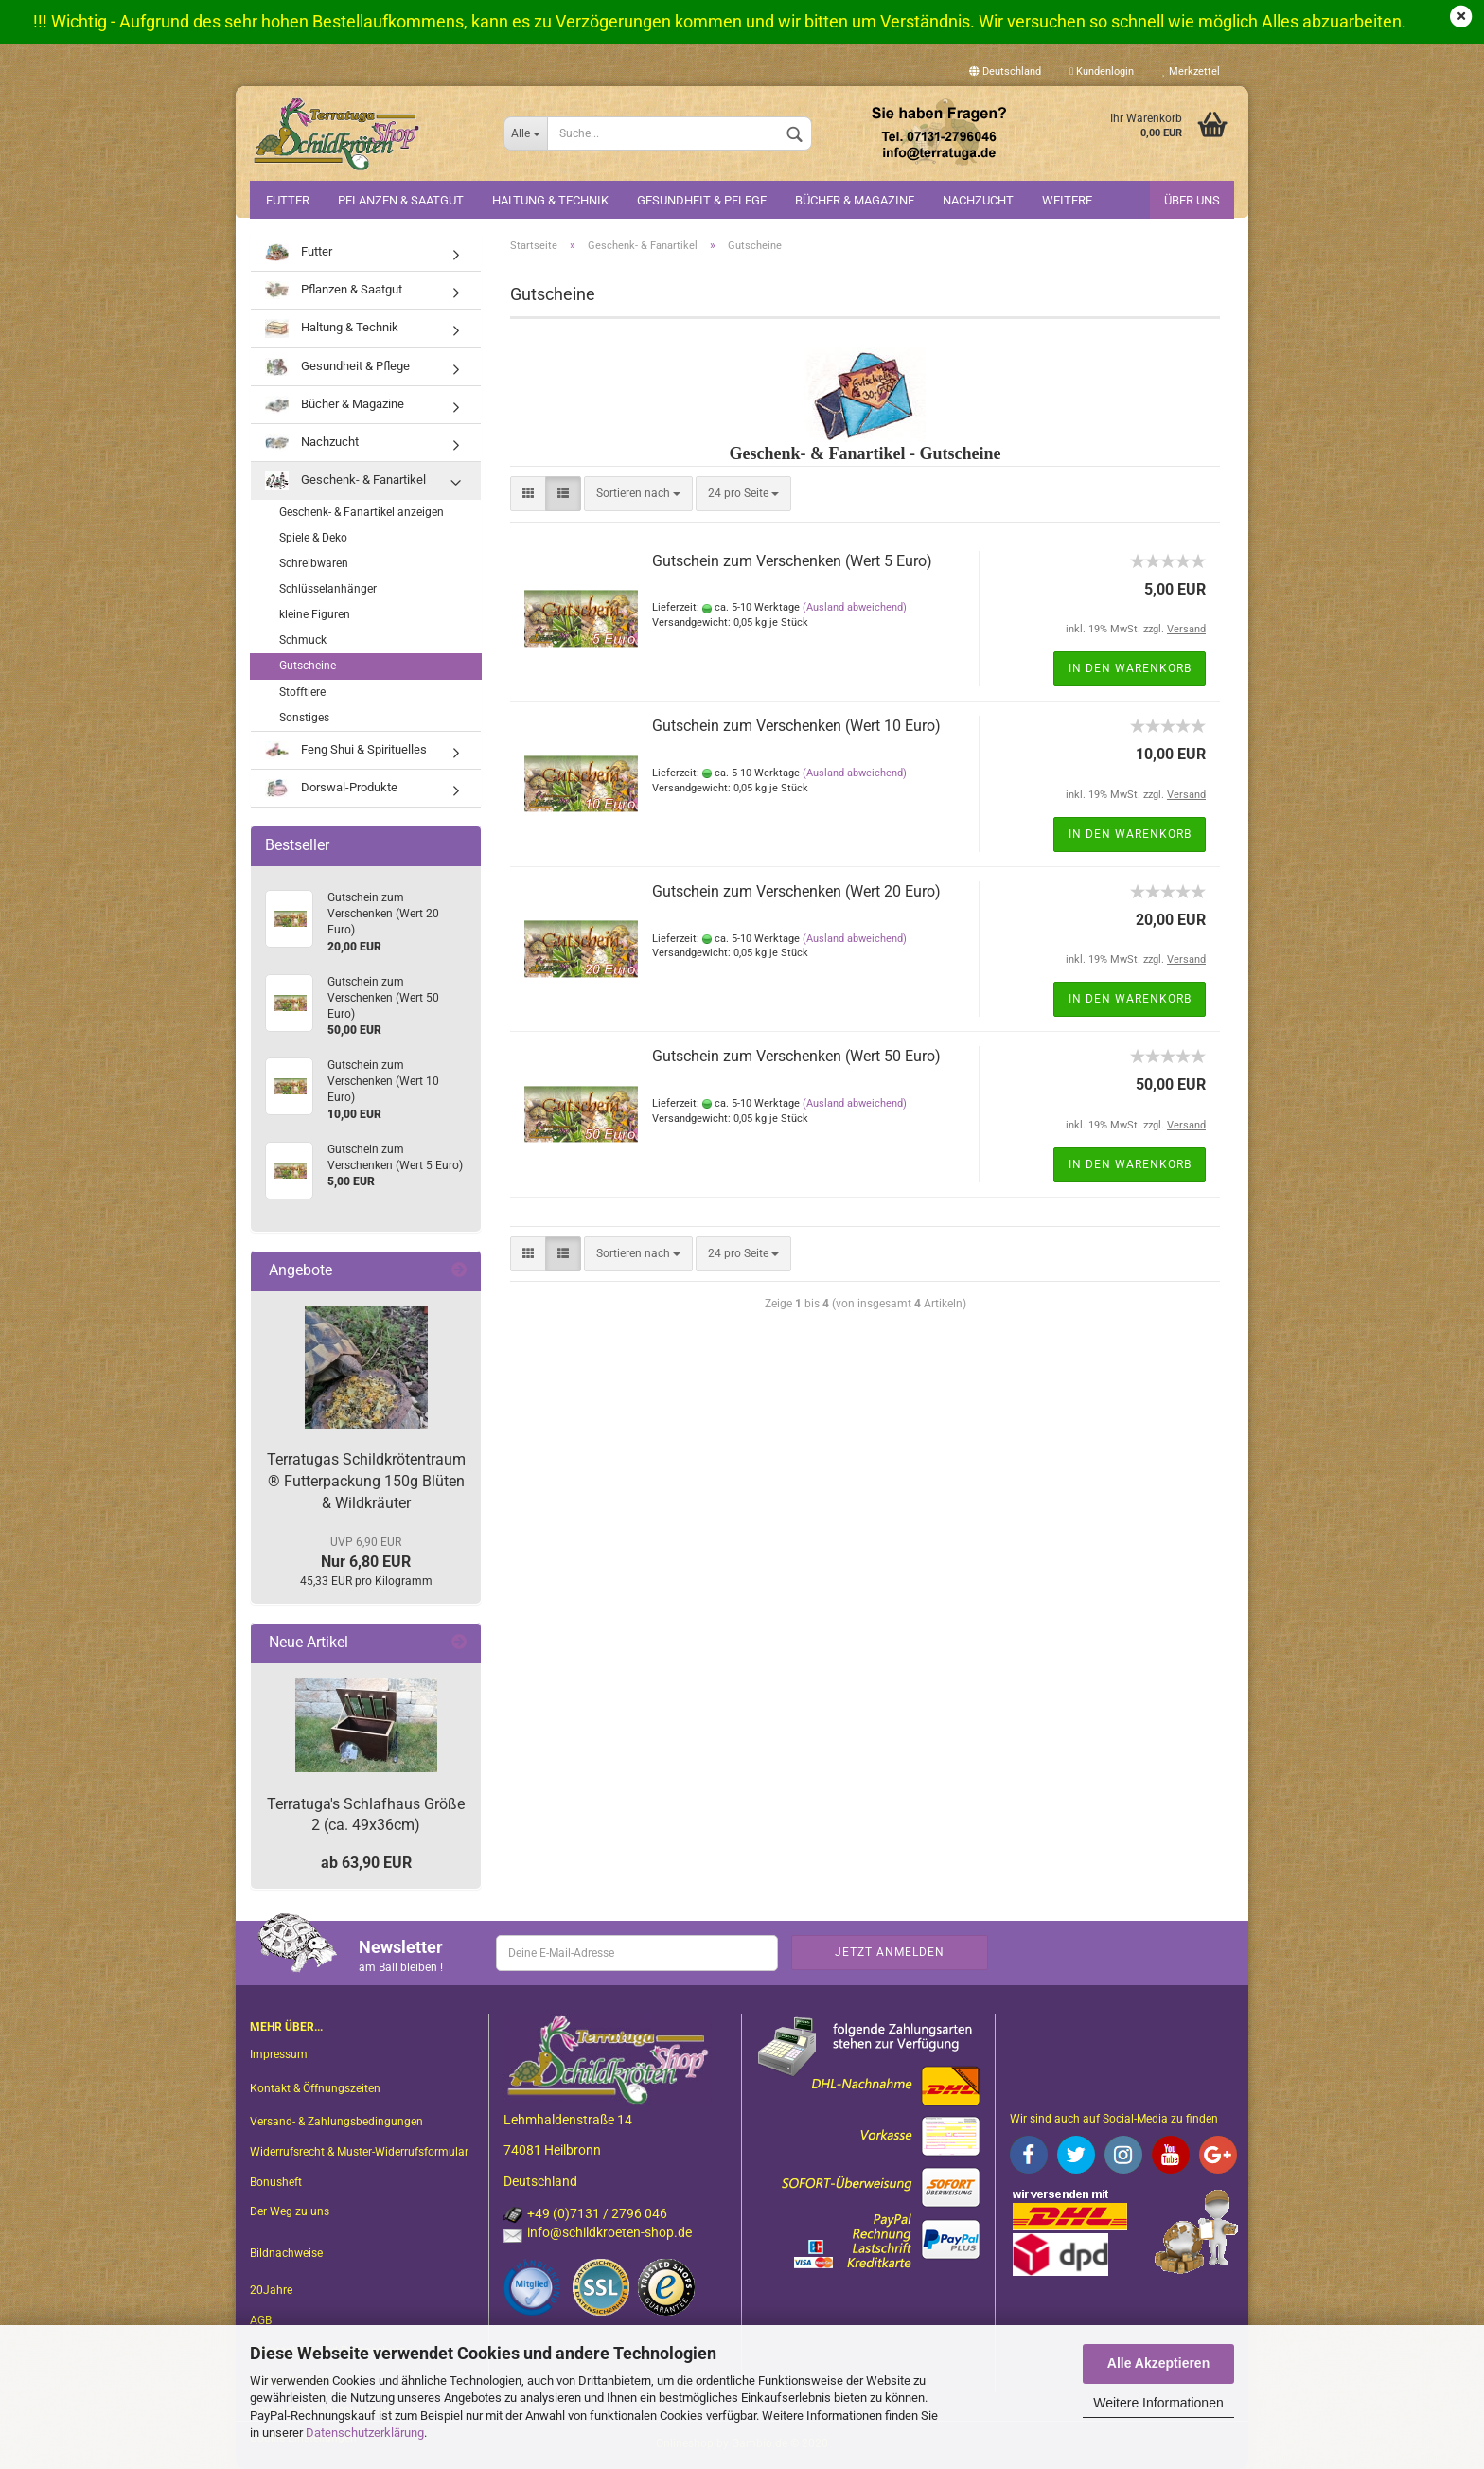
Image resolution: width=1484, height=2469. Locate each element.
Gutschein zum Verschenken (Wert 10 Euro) (796, 726)
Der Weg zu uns (289, 2211)
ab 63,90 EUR (366, 1863)
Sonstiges (304, 717)
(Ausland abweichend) (855, 607)
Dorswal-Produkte (331, 788)
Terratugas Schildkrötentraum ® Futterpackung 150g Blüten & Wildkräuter (366, 1481)
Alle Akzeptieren (1158, 2363)
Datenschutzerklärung (365, 2432)
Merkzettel (1191, 71)
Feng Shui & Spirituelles (346, 750)
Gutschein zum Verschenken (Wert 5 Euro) (792, 561)
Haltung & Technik (550, 200)
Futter (287, 200)
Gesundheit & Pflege (702, 200)
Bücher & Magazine (854, 200)
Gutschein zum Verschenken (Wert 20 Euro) (796, 891)
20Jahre (271, 2290)
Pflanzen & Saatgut (401, 200)
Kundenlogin (1101, 71)
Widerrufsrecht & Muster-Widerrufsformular (359, 2151)
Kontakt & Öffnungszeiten (315, 2088)
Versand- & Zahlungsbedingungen (336, 2121)
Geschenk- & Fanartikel (345, 480)
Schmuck (303, 640)
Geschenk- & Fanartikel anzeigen (361, 512)
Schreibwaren (313, 563)
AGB (261, 2320)
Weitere (1067, 200)
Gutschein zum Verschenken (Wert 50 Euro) (796, 1056)
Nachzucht (978, 200)
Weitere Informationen (1158, 2402)
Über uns (1192, 200)
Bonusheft (276, 2182)
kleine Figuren (314, 614)
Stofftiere (302, 692)
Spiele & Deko (313, 537)
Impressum (279, 2054)
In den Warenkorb (1130, 668)
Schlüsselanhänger (328, 588)
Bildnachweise (286, 2253)
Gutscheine (307, 665)
